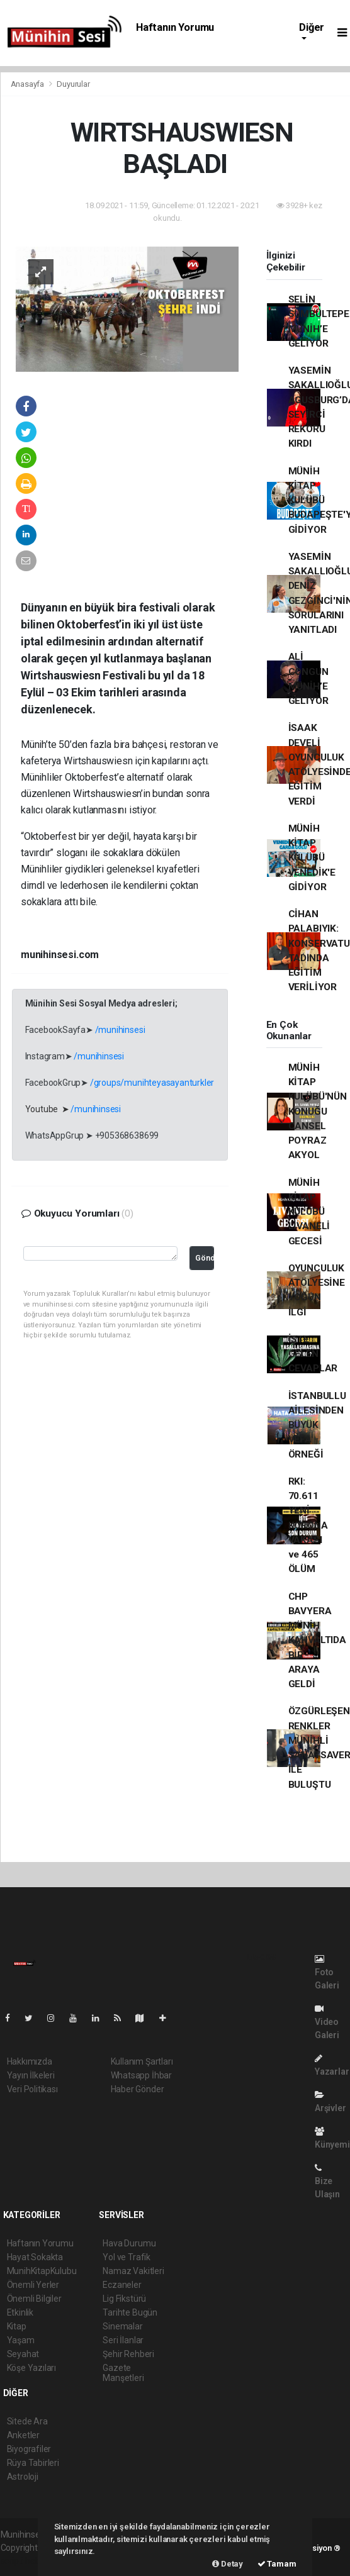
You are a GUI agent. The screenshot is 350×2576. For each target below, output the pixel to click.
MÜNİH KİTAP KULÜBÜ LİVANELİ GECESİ (309, 1212)
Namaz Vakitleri (133, 2271)
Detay (227, 2563)
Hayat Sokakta (35, 2257)
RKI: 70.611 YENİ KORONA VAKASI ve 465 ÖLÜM (308, 1525)
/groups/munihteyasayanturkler (152, 1083)
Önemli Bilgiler (34, 2299)
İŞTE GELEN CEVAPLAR (312, 1354)
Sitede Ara (27, 2421)
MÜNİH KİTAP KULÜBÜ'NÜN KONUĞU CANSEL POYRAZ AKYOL (317, 1111)
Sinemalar (122, 2326)
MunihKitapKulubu (42, 2271)
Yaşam (21, 2340)
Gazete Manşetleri (123, 2373)
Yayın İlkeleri (31, 2075)
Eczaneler (122, 2285)
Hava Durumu (129, 2243)
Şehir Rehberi (128, 2354)
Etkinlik (20, 2312)
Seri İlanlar (123, 2340)
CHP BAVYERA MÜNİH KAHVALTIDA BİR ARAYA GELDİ (317, 1640)
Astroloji (22, 2477)
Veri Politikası (32, 2089)
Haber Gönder (137, 2089)
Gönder (204, 1258)
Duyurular (73, 84)
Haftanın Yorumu (175, 27)
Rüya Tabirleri (33, 2463)
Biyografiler (29, 2449)
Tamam (276, 2563)
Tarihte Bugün (130, 2312)
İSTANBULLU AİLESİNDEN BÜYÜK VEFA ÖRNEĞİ (317, 1425)
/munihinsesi (120, 1030)
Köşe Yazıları (32, 2368)
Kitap (16, 2326)
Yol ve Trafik (126, 2257)
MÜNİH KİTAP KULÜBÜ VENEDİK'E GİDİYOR (312, 858)
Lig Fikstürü (124, 2299)
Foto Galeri (327, 1972)
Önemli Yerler (33, 2285)
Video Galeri (327, 2022)
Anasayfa (28, 84)
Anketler (23, 2435)
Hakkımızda (29, 2061)
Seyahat (23, 2354)
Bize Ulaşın (327, 2181)
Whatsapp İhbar (141, 2075)
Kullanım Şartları (142, 2061)
